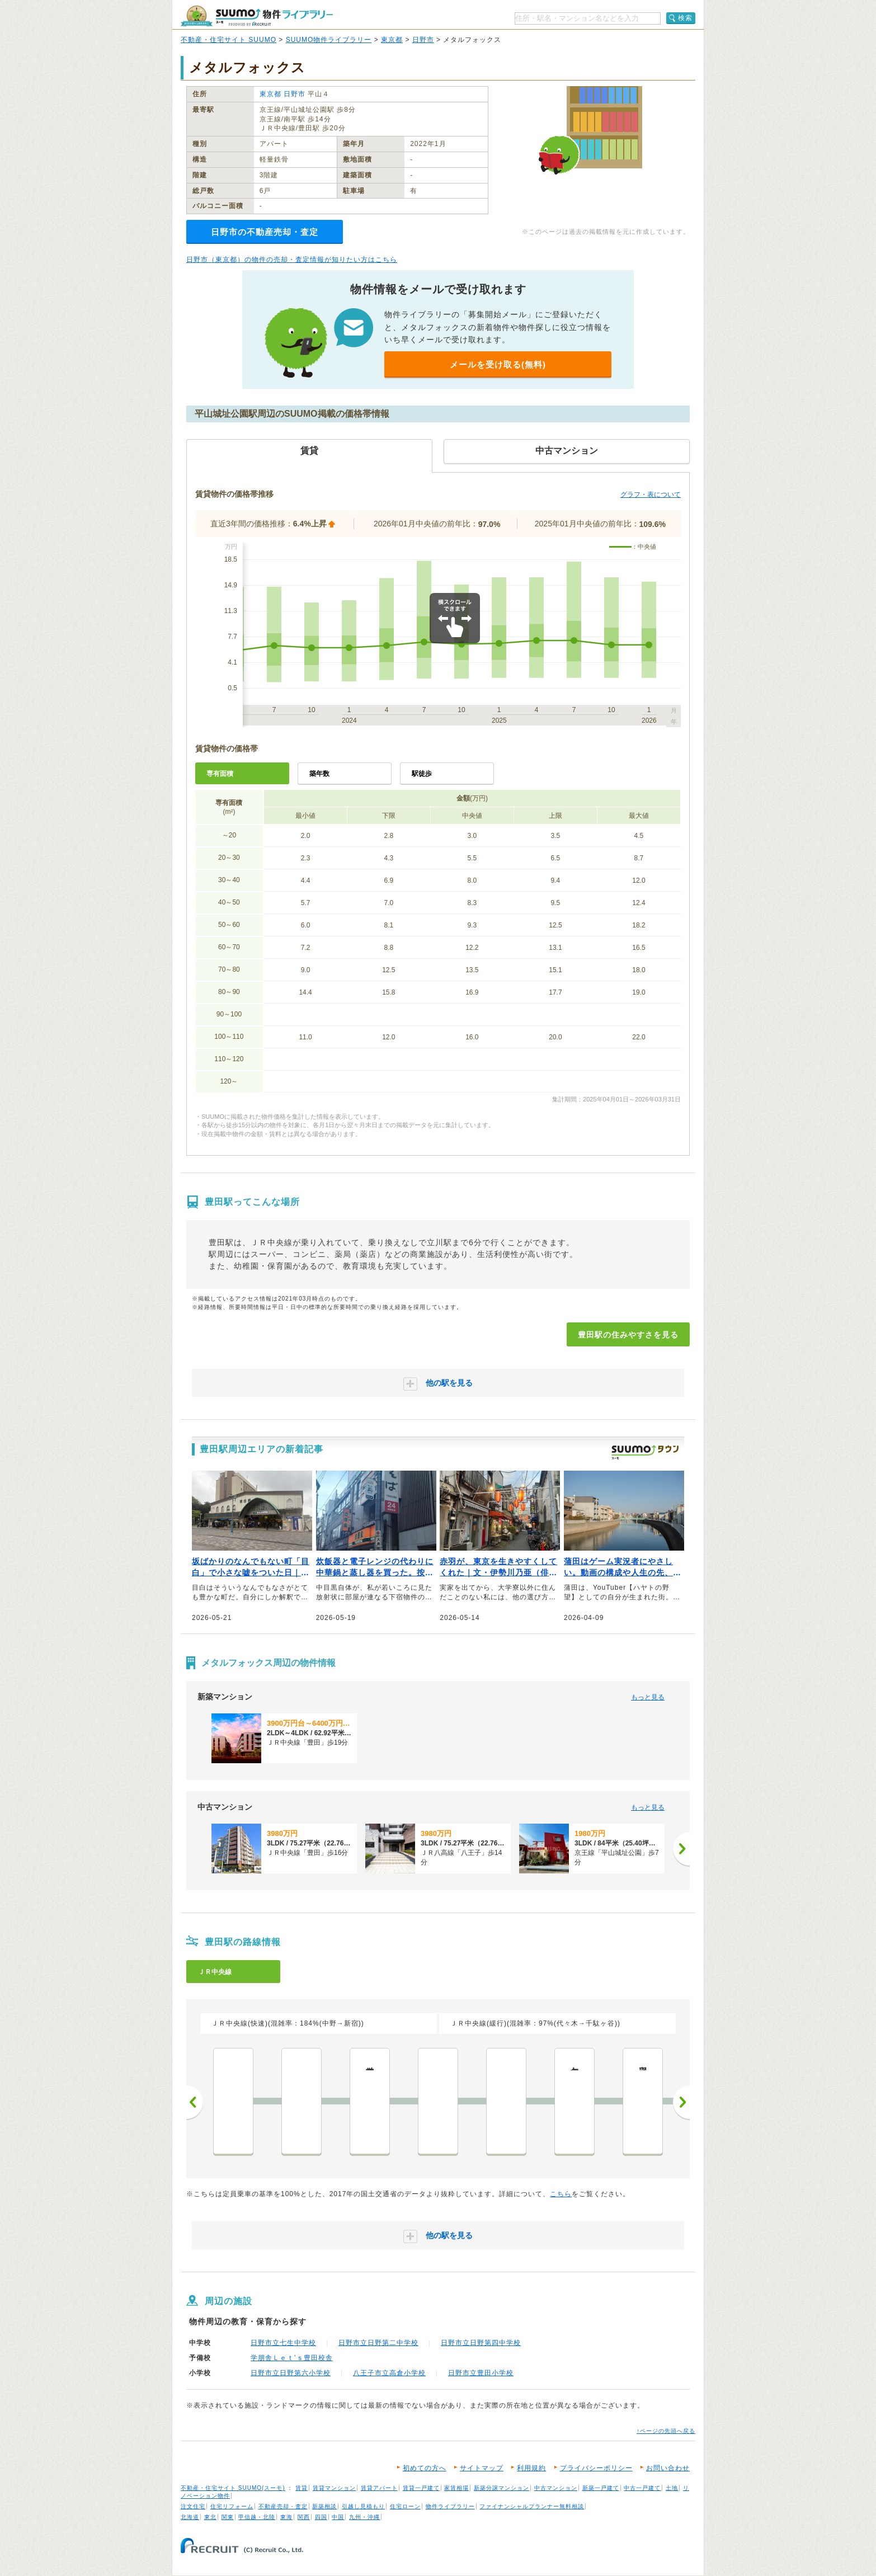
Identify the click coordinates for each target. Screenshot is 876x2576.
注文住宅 (193, 2506)
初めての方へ (424, 2468)
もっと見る (648, 1697)
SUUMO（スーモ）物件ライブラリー (257, 16)
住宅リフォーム (231, 2506)
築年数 (319, 774)
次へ (681, 2102)
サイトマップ (481, 2468)
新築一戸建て (600, 2488)
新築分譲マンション (501, 2488)
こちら (561, 2194)
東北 (210, 2517)
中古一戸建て (642, 2488)
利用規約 (531, 2468)
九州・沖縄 (364, 2517)
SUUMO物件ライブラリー (329, 40)
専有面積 (219, 774)
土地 (672, 2488)
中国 (338, 2517)
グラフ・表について (650, 494)
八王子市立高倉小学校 (389, 2373)
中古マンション (555, 2488)
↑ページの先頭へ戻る (666, 2431)
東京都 (392, 40)
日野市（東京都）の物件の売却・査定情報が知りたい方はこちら (291, 259)
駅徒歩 (422, 774)
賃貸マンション (334, 2488)
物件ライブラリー (450, 2506)
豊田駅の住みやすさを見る (628, 1334)
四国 (321, 2517)
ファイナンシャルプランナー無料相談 (531, 2506)
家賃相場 (456, 2488)
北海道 (190, 2517)
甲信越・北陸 (256, 2517)
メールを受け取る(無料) (498, 364)
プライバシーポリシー (596, 2468)
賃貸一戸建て (421, 2488)
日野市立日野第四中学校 (481, 2343)
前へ (194, 2102)
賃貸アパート (379, 2488)
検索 (685, 18)
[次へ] (681, 1849)
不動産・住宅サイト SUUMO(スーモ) (233, 2488)
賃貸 (301, 2488)
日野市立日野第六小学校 (291, 2373)
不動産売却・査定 (283, 2506)
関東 (228, 2517)
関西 (304, 2517)
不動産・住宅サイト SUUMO (228, 40)
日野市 (423, 40)
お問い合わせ (668, 2468)
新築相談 (324, 2506)
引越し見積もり (363, 2506)
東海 (286, 2517)
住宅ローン (405, 2506)
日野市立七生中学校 (283, 2343)
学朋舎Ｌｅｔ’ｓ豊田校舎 (292, 2358)
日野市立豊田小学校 (481, 2373)
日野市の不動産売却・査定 (264, 232)
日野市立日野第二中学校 (378, 2343)
